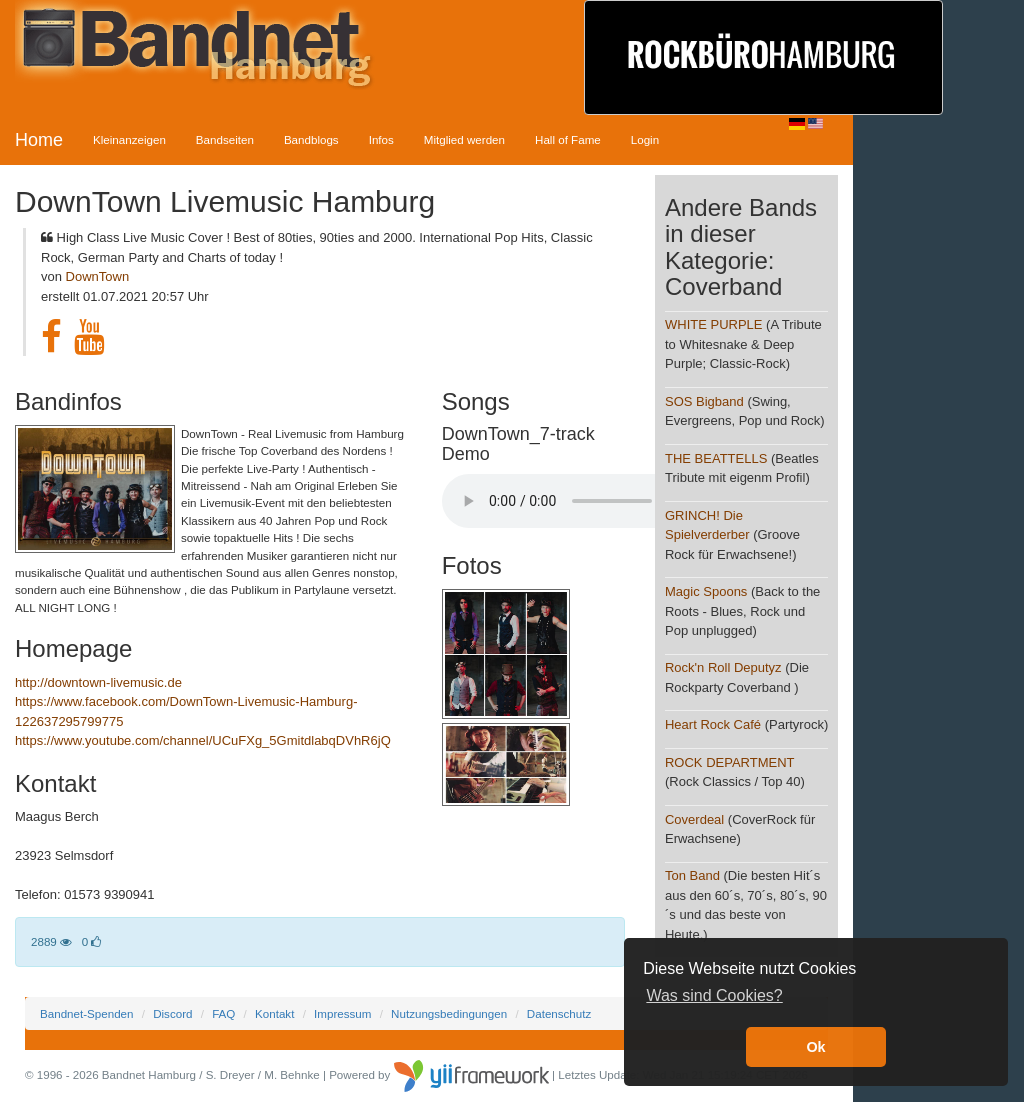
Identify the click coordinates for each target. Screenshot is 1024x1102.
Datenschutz (559, 1013)
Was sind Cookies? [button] (714, 995)
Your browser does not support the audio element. (592, 501)
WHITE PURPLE (714, 324)
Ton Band (692, 875)
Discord (172, 1013)
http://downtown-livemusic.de (98, 682)
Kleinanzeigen (129, 139)
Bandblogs (311, 139)
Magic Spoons (706, 591)
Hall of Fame (568, 139)
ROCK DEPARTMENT (729, 762)
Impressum (342, 1013)
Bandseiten (225, 139)
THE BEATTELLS (716, 458)
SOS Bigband (704, 401)
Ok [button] (815, 1047)
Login (645, 139)
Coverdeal (694, 819)
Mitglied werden (464, 139)
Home (39, 140)
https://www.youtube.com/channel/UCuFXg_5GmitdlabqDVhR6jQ (203, 740)
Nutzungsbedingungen (449, 1013)
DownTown (98, 276)
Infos (381, 139)
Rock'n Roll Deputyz (723, 667)
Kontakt (274, 1013)
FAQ (223, 1013)
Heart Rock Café (713, 724)
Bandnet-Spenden (86, 1013)
